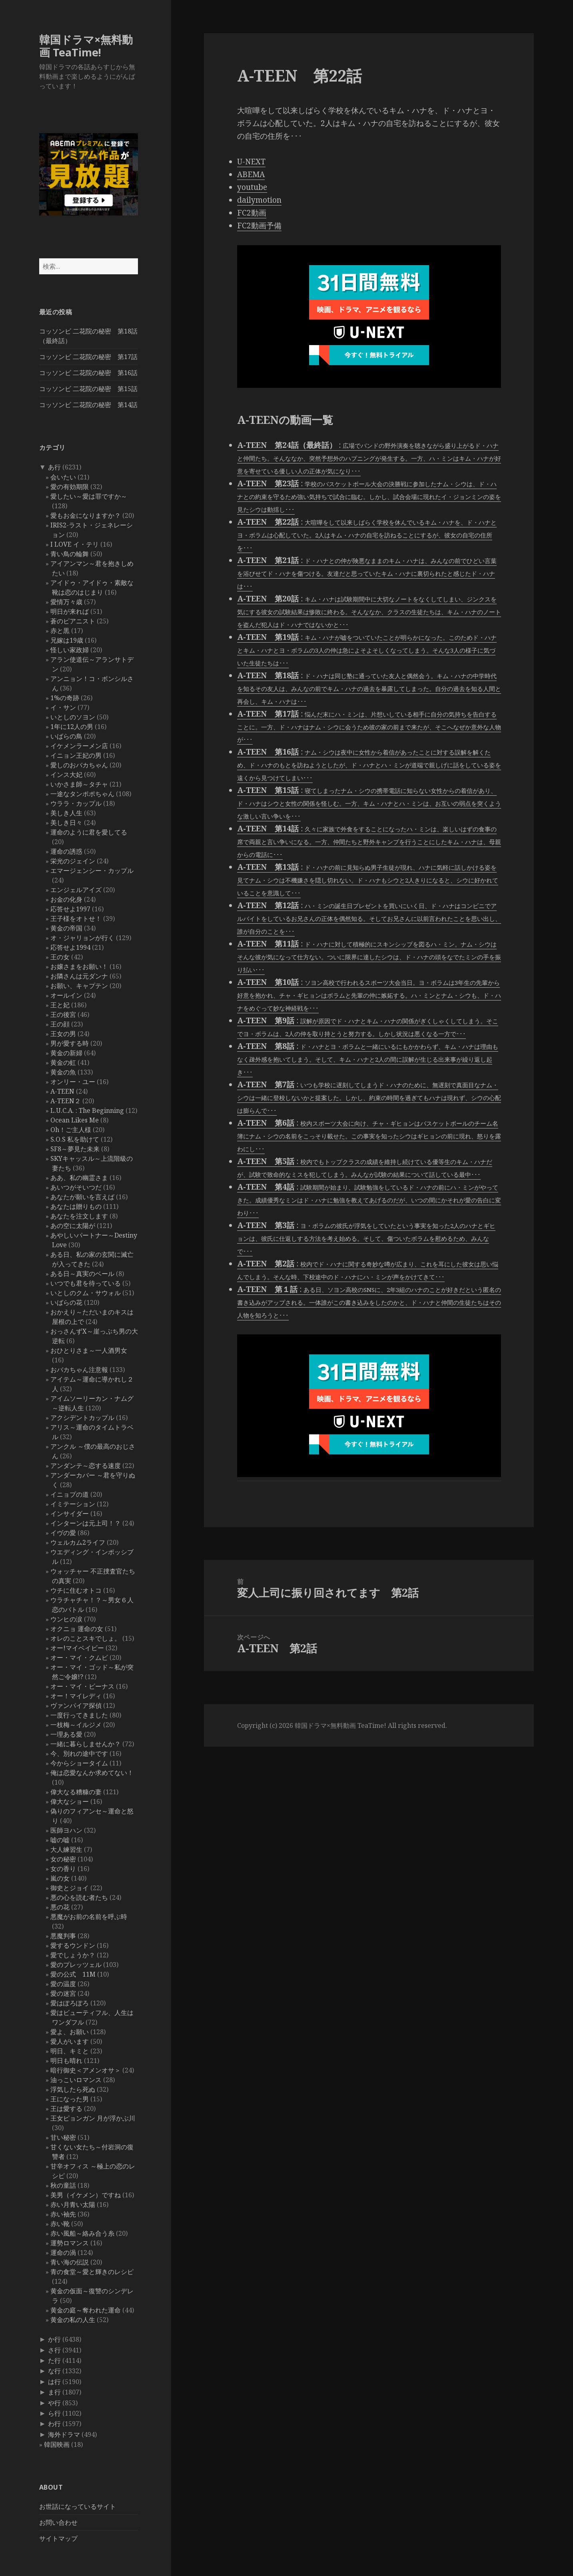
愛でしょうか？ (72, 1955)
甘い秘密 (63, 2137)
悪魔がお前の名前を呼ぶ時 (88, 1916)
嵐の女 (60, 1878)
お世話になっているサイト (77, 2506)
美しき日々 (66, 822)
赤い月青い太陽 (72, 2204)
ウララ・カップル (76, 803)
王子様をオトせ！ (76, 918)
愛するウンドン (72, 1945)
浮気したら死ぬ (72, 2089)
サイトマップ (58, 2538)
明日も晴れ (66, 2060)
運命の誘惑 (66, 851)
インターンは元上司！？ (85, 1523)
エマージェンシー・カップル (92, 870)
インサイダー (69, 1513)
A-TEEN (62, 1091)
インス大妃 (66, 774)
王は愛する (66, 2108)
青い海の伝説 (69, 2262)
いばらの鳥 (66, 736)
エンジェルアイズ (76, 889)
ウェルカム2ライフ (77, 1542)
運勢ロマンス (69, 2243)
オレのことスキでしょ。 (85, 1638)
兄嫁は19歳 (66, 640)
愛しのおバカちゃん (79, 765)
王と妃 (60, 1004)
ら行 (54, 2413)
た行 (54, 2360)
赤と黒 (60, 630)
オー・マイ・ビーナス (82, 1686)
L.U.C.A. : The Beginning (87, 1110)
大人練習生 (66, 1849)
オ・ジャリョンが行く (82, 937)
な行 (54, 2370)
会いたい (63, 477)
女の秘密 (63, 1859)
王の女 (60, 957)
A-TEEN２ (65, 1100)
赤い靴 (60, 2223)
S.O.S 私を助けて (74, 1139)
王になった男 (69, 2099)
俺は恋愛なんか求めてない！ (92, 1772)
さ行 (54, 2350)
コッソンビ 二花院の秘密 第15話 (88, 388)
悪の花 (60, 1907)
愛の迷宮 (63, 1993)
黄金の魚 (63, 1072)
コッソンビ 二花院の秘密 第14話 (88, 404)
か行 (54, 2339)
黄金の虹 (63, 1062)
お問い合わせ (58, 2522)
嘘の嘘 (60, 1839)
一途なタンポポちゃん (82, 793)
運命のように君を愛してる (88, 832)
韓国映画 (57, 2444)
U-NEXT (251, 161)
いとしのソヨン (72, 717)
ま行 (54, 2392)
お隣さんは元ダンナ (79, 976)
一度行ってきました (79, 1715)
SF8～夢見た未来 (75, 1148)
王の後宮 (63, 1014)
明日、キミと (69, 2051)
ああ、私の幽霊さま (79, 1177)
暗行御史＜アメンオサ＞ (85, 2070)
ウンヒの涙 (66, 1619)
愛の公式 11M (73, 1974)
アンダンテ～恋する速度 (85, 1465)
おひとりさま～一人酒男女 (88, 1350)
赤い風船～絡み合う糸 (82, 2233)
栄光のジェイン (72, 861)
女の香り (63, 1868)
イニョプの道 (69, 1494)
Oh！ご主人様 (70, 1129)
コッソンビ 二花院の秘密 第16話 (88, 372)
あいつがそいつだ (76, 1187)
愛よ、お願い (69, 2031)
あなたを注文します (79, 1216)
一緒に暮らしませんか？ (85, 1743)
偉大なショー (69, 1801)
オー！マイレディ (76, 1695)
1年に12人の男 (71, 726)
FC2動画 (251, 213)
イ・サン (63, 707)
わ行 (54, 2423)
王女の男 (63, 1033)
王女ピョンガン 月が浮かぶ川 (92, 2118)
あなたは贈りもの (76, 1206)
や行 (54, 2402)
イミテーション (72, 1504)
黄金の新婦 (66, 1052)
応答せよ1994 (70, 947)
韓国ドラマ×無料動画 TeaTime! (86, 46)
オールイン (66, 995)
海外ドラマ (64, 2434)
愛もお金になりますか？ (85, 515)
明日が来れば (69, 611)
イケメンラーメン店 (79, 745)
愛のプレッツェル (76, 1964)
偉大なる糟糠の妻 (76, 1791)
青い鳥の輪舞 (69, 553)
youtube (252, 187)
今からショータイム (79, 1763)
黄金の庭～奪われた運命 (85, 2310)
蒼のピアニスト (72, 621)
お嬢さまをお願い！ (79, 966)
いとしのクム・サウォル (85, 1292)
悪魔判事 (63, 1935)
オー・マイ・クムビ (79, 1657)
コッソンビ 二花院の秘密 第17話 (88, 356)
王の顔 (60, 1024)
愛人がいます (69, 2041)
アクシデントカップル (82, 1417)
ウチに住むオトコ (76, 1590)
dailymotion (259, 200)
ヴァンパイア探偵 (76, 1705)
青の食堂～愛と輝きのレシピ (92, 2271)
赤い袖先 (63, 2214)
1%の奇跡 (64, 697)
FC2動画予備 (259, 225)
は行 (54, 2381)
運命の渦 (63, 2252)
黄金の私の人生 (72, 2319)
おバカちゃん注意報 (79, 1369)
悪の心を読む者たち (79, 1897)
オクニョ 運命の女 (76, 1628)
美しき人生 (66, 813)
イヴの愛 (63, 1532)
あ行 (54, 467)
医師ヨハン (66, 1830)
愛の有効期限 (69, 486)
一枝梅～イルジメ (76, 1724)
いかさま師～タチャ (79, 784)
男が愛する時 (69, 1043)
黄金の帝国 (66, 928)
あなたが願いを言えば (82, 1196)
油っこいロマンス (76, 2079)
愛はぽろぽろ (69, 2003)
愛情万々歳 (66, 601)
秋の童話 (63, 2185)
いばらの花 (66, 1302)
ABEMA (251, 174)
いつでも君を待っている (85, 1283)
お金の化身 (66, 899)
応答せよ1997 (70, 909)
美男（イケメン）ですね (85, 2195)
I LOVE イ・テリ (74, 544)
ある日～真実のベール (82, 1273)
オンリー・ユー (72, 1081)
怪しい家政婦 (69, 649)
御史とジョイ (69, 1887)
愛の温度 (63, 1983)
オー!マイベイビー (77, 1647)
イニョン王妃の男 (76, 755)
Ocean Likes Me (74, 1120)
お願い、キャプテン (79, 985)
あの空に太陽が (72, 1225)
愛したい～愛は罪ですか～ (88, 496)
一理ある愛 (66, 1734)
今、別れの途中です (79, 1753)
